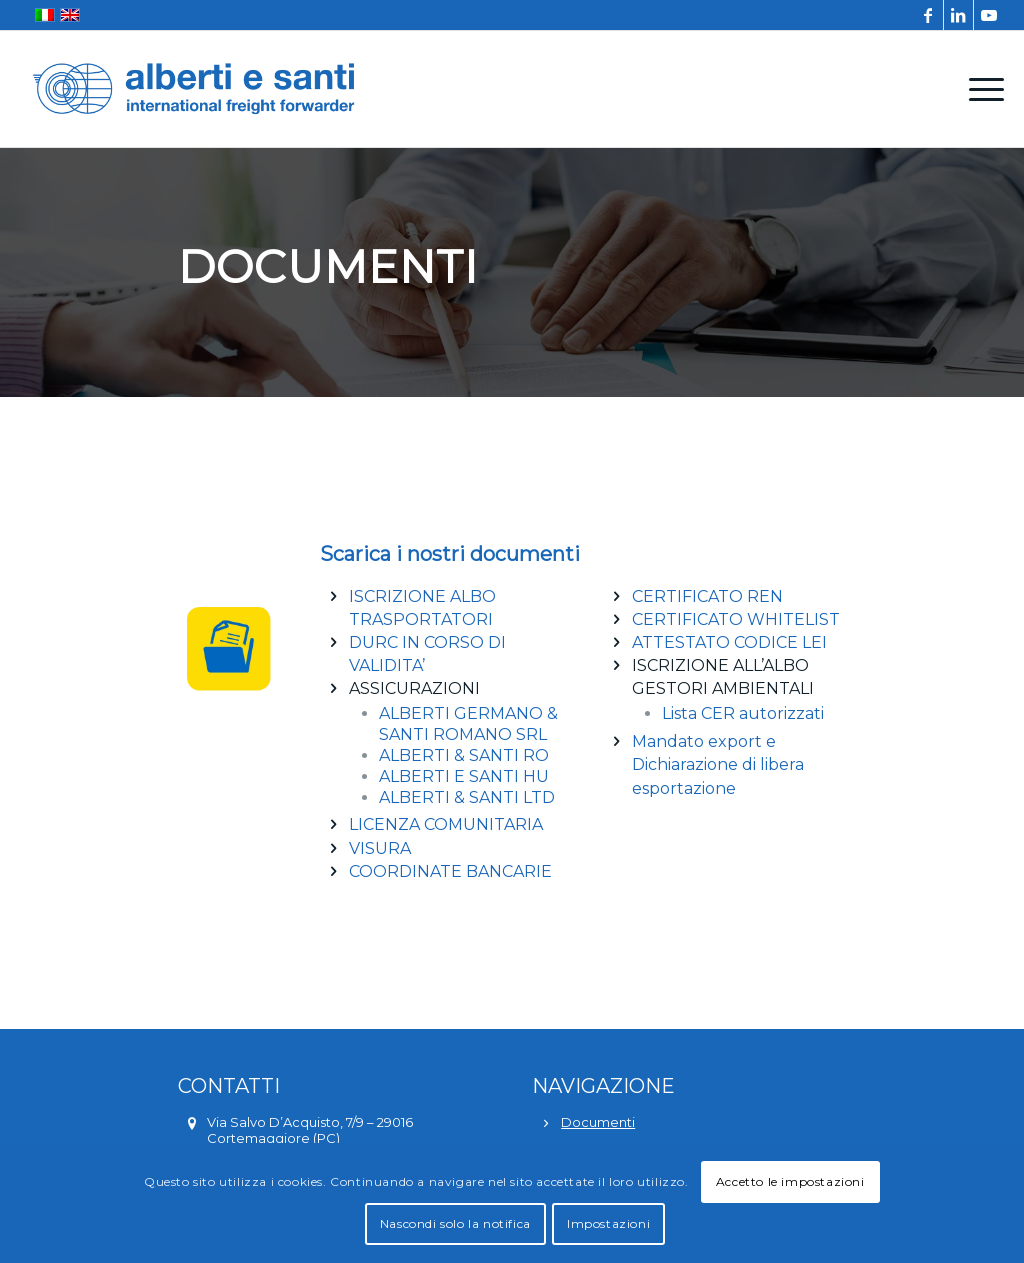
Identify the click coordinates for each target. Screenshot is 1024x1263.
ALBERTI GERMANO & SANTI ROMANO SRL (468, 724)
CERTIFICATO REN (707, 596)
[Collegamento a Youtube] (989, 15)
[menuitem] (980, 89)
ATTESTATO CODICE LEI (729, 642)
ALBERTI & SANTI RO (464, 755)
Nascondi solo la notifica (455, 1223)
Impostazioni (608, 1223)
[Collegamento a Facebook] (928, 15)
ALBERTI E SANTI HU (464, 776)
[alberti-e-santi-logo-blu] (194, 89)
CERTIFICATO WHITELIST (736, 619)
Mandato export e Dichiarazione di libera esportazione (718, 764)
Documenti (598, 1122)
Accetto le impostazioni (790, 1181)
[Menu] (980, 89)
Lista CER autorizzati (743, 713)
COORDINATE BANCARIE (450, 871)
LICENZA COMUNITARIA (446, 824)
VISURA (380, 848)
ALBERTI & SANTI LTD (467, 797)
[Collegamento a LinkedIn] (958, 15)
